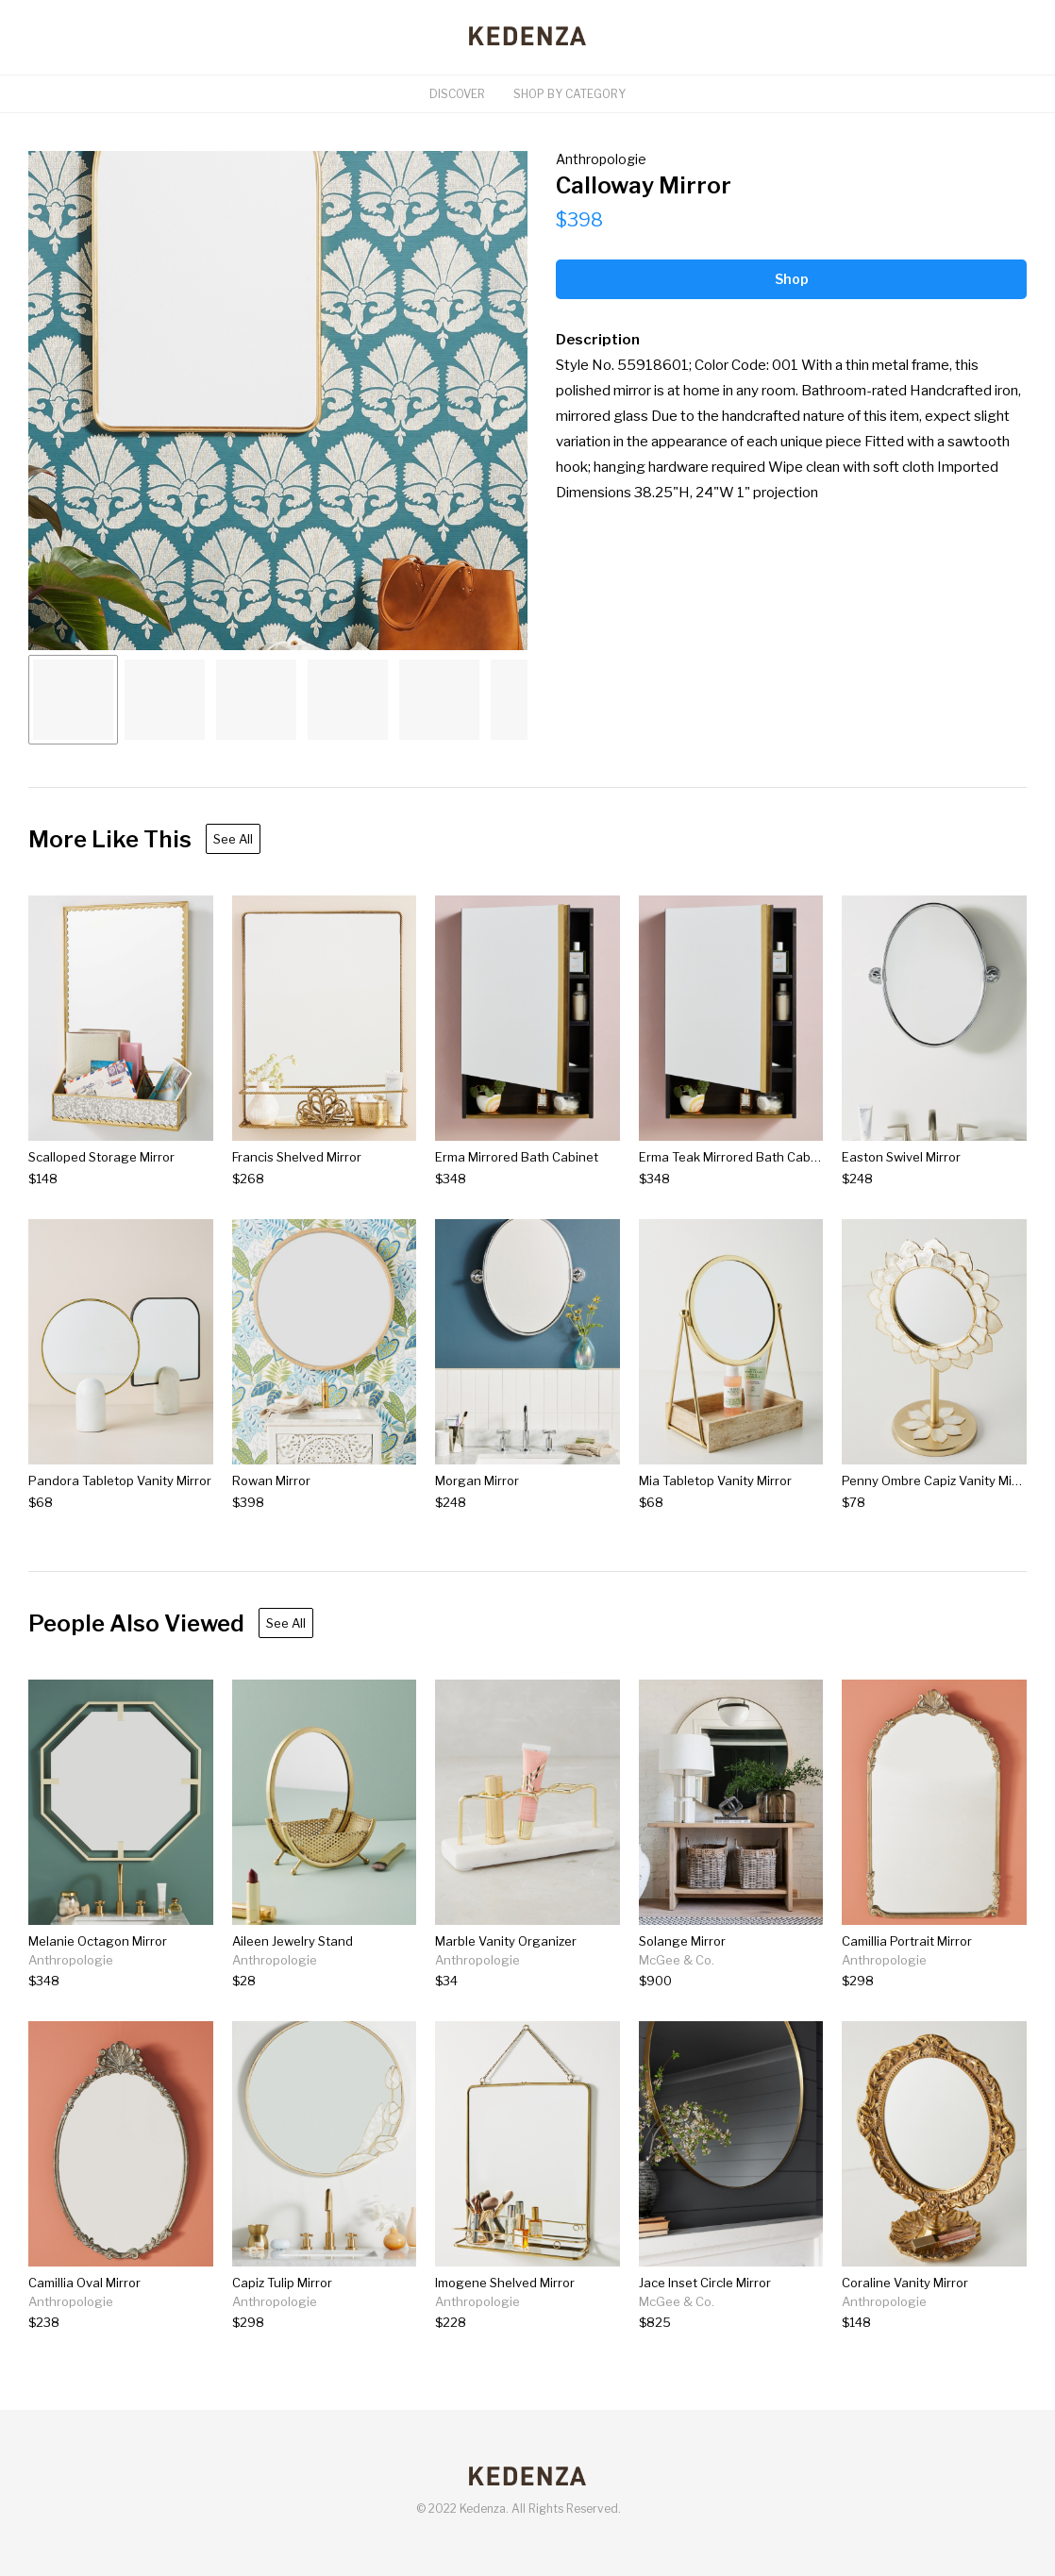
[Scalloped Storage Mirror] (101, 1179)
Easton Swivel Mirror (901, 1156)
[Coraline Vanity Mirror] (905, 2322)
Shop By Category (569, 94)
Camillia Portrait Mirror (907, 1941)
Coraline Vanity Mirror (905, 2282)
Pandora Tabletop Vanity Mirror (119, 1480)
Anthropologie (601, 159)
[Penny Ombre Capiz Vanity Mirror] (934, 1502)
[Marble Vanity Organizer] (506, 1981)
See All (233, 838)
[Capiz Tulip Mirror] (282, 2322)
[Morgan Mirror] (477, 1502)
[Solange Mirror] (682, 1981)
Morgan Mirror (477, 1480)
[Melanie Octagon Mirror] (97, 1981)
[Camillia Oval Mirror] (84, 2322)
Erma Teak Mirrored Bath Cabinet (736, 1156)
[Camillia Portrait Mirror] (907, 1981)
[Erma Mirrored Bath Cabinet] (516, 1179)
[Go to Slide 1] (73, 699)
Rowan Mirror (271, 1480)
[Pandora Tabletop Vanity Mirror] (119, 1502)
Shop (792, 279)
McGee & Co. (676, 1959)
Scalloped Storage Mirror (101, 1156)
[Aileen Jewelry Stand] (292, 1981)
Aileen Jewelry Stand (292, 1941)
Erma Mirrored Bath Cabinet (516, 1156)
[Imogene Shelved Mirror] (505, 2322)
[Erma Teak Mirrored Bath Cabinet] (731, 1179)
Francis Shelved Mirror (296, 1156)
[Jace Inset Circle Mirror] (705, 2322)
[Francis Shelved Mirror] (296, 1179)
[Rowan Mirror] (271, 1502)
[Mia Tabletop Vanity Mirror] (715, 1502)
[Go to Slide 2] (164, 699)
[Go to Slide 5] (439, 699)
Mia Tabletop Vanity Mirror (715, 1480)
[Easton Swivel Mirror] (901, 1179)
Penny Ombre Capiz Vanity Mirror (937, 1480)
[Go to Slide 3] (256, 699)
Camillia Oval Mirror (84, 2282)
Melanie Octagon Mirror (97, 1941)
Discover (457, 94)
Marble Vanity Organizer (506, 1941)
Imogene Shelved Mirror (505, 2282)
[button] (278, 400)
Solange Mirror (682, 1941)
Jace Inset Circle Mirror (705, 2282)
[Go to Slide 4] (348, 699)
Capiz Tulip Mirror (282, 2282)
